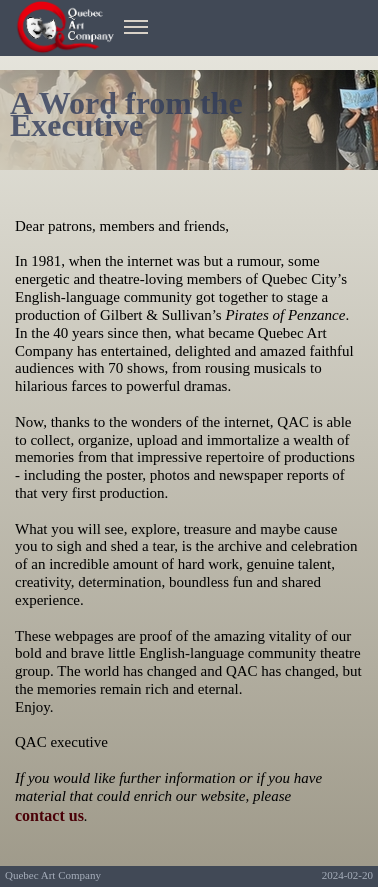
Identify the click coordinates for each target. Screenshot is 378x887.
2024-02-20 (347, 875)
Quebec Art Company (53, 875)
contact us (49, 815)
